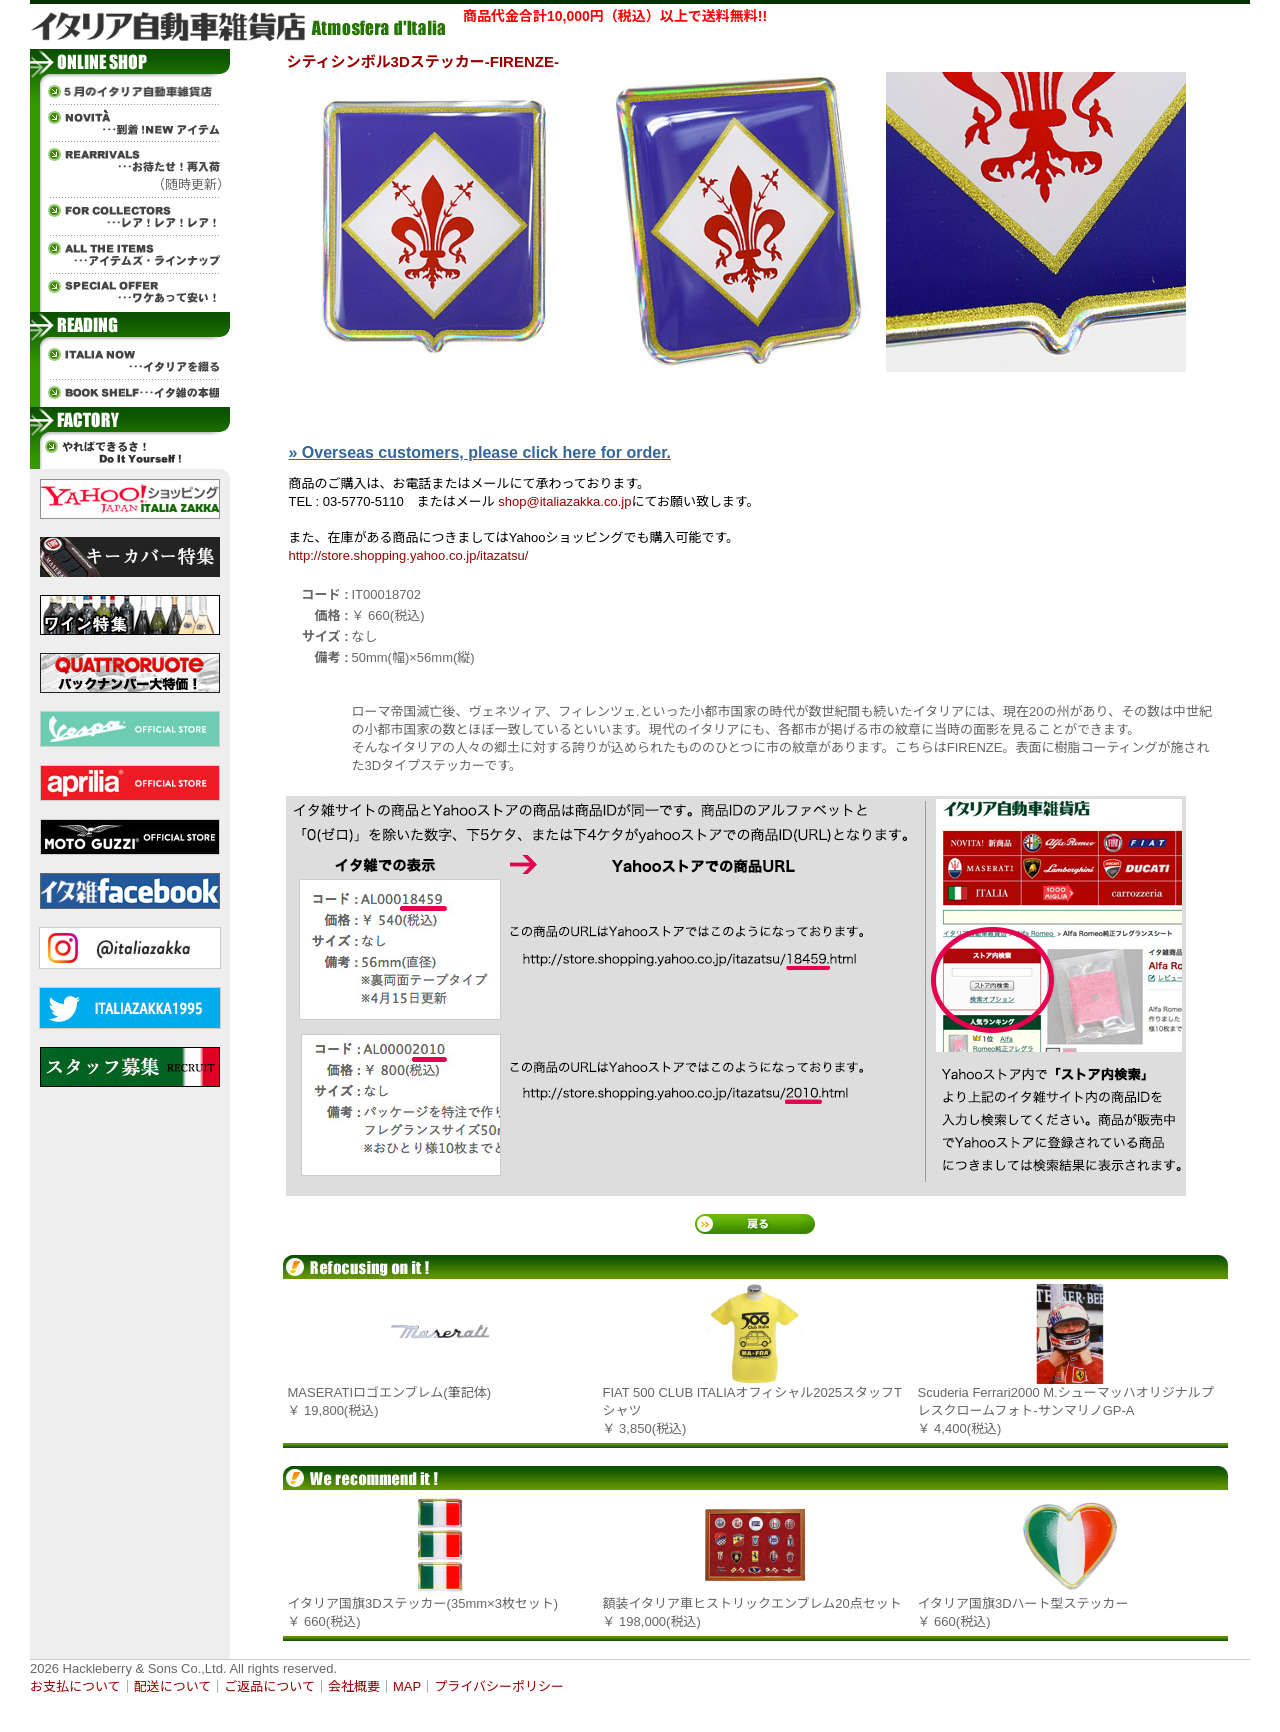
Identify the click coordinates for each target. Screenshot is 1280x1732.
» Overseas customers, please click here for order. (480, 452)
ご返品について (269, 1686)
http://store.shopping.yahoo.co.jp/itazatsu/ (409, 555)
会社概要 (354, 1686)
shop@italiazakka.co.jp (564, 501)
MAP (407, 1686)
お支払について (75, 1686)
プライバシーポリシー (499, 1686)
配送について (173, 1686)
